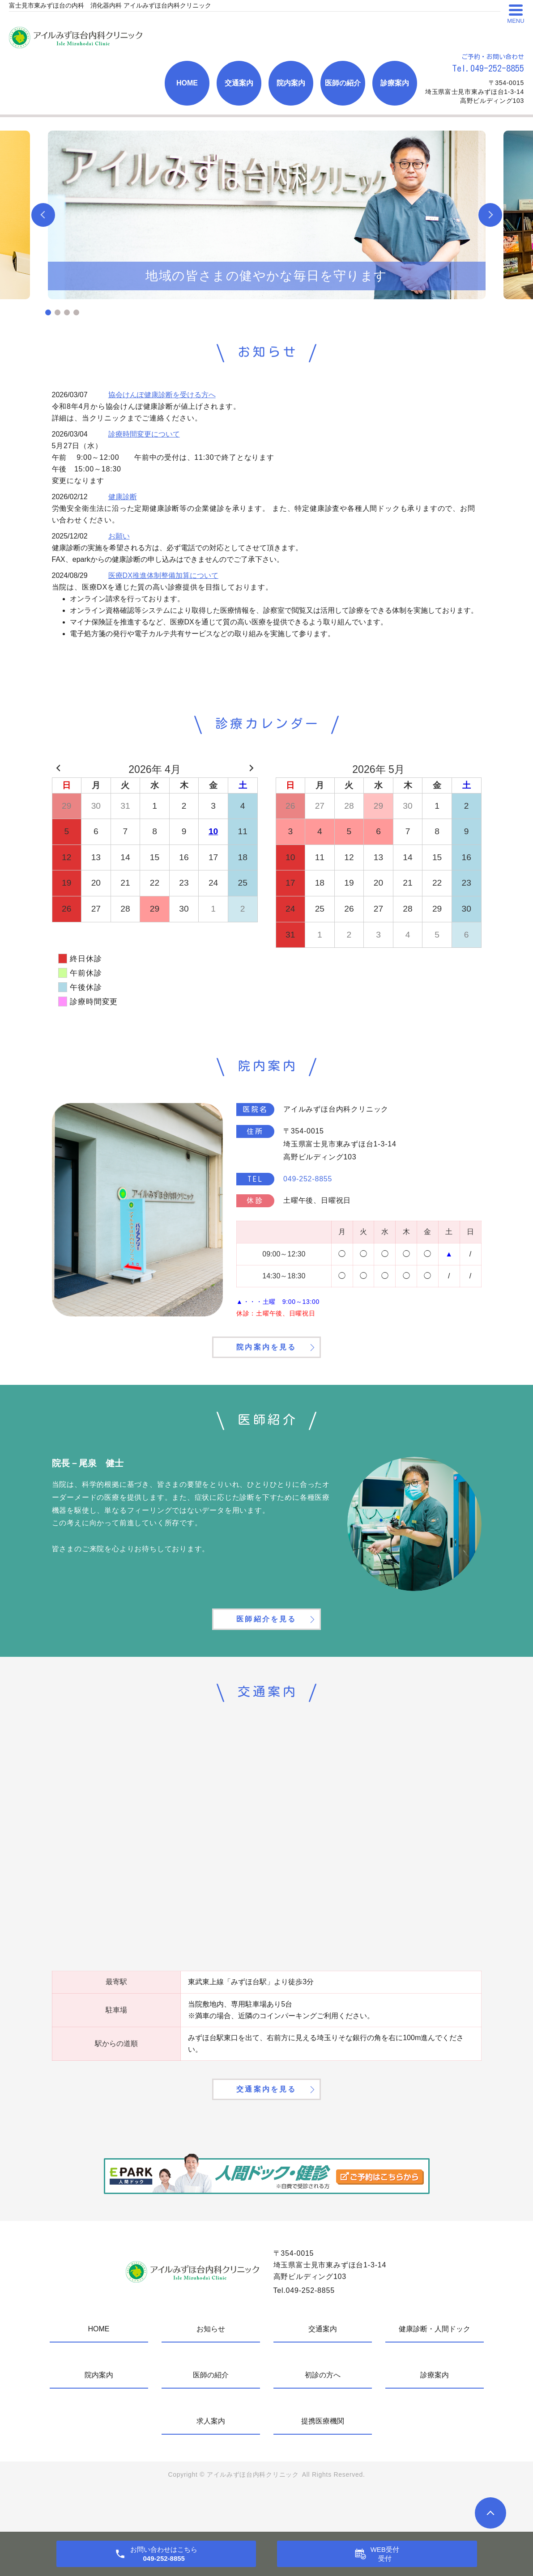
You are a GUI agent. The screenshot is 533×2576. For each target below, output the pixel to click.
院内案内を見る (266, 1359)
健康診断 (122, 497)
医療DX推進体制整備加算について (163, 575)
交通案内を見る (266, 2130)
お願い (119, 536)
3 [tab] (67, 312)
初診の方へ (323, 2419)
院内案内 (291, 83)
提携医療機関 (322, 2465)
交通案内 (239, 83)
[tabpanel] (267, 215)
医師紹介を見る (266, 1646)
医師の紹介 (343, 83)
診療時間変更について (144, 434)
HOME (187, 83)
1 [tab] (48, 312)
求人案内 (210, 2465)
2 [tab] (57, 312)
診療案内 (394, 83)
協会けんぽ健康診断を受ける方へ (162, 395)
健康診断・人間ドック (434, 2373)
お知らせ (210, 2373)
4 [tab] (76, 312)
